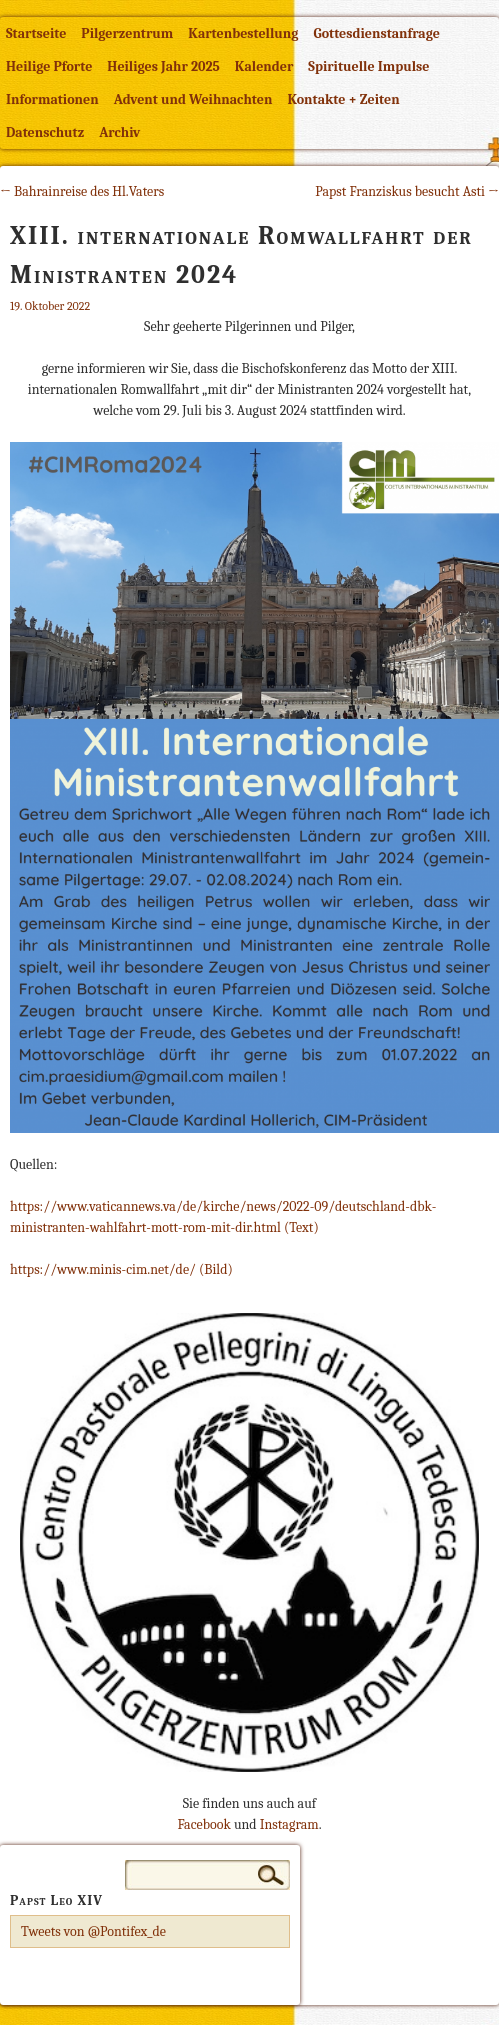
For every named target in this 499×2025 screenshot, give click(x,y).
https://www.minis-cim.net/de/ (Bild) (121, 1269)
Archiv (119, 132)
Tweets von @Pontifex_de (93, 1931)
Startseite (36, 33)
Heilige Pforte (49, 66)
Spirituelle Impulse (368, 66)
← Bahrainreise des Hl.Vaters (82, 191)
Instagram (289, 1824)
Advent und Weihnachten (193, 99)
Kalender (264, 66)
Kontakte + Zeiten (343, 99)
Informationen (52, 99)
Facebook (203, 1824)
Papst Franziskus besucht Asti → (407, 191)
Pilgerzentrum (127, 33)
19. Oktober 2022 (50, 306)
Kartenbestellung (243, 33)
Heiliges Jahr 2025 (163, 66)
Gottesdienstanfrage (376, 33)
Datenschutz (45, 132)
